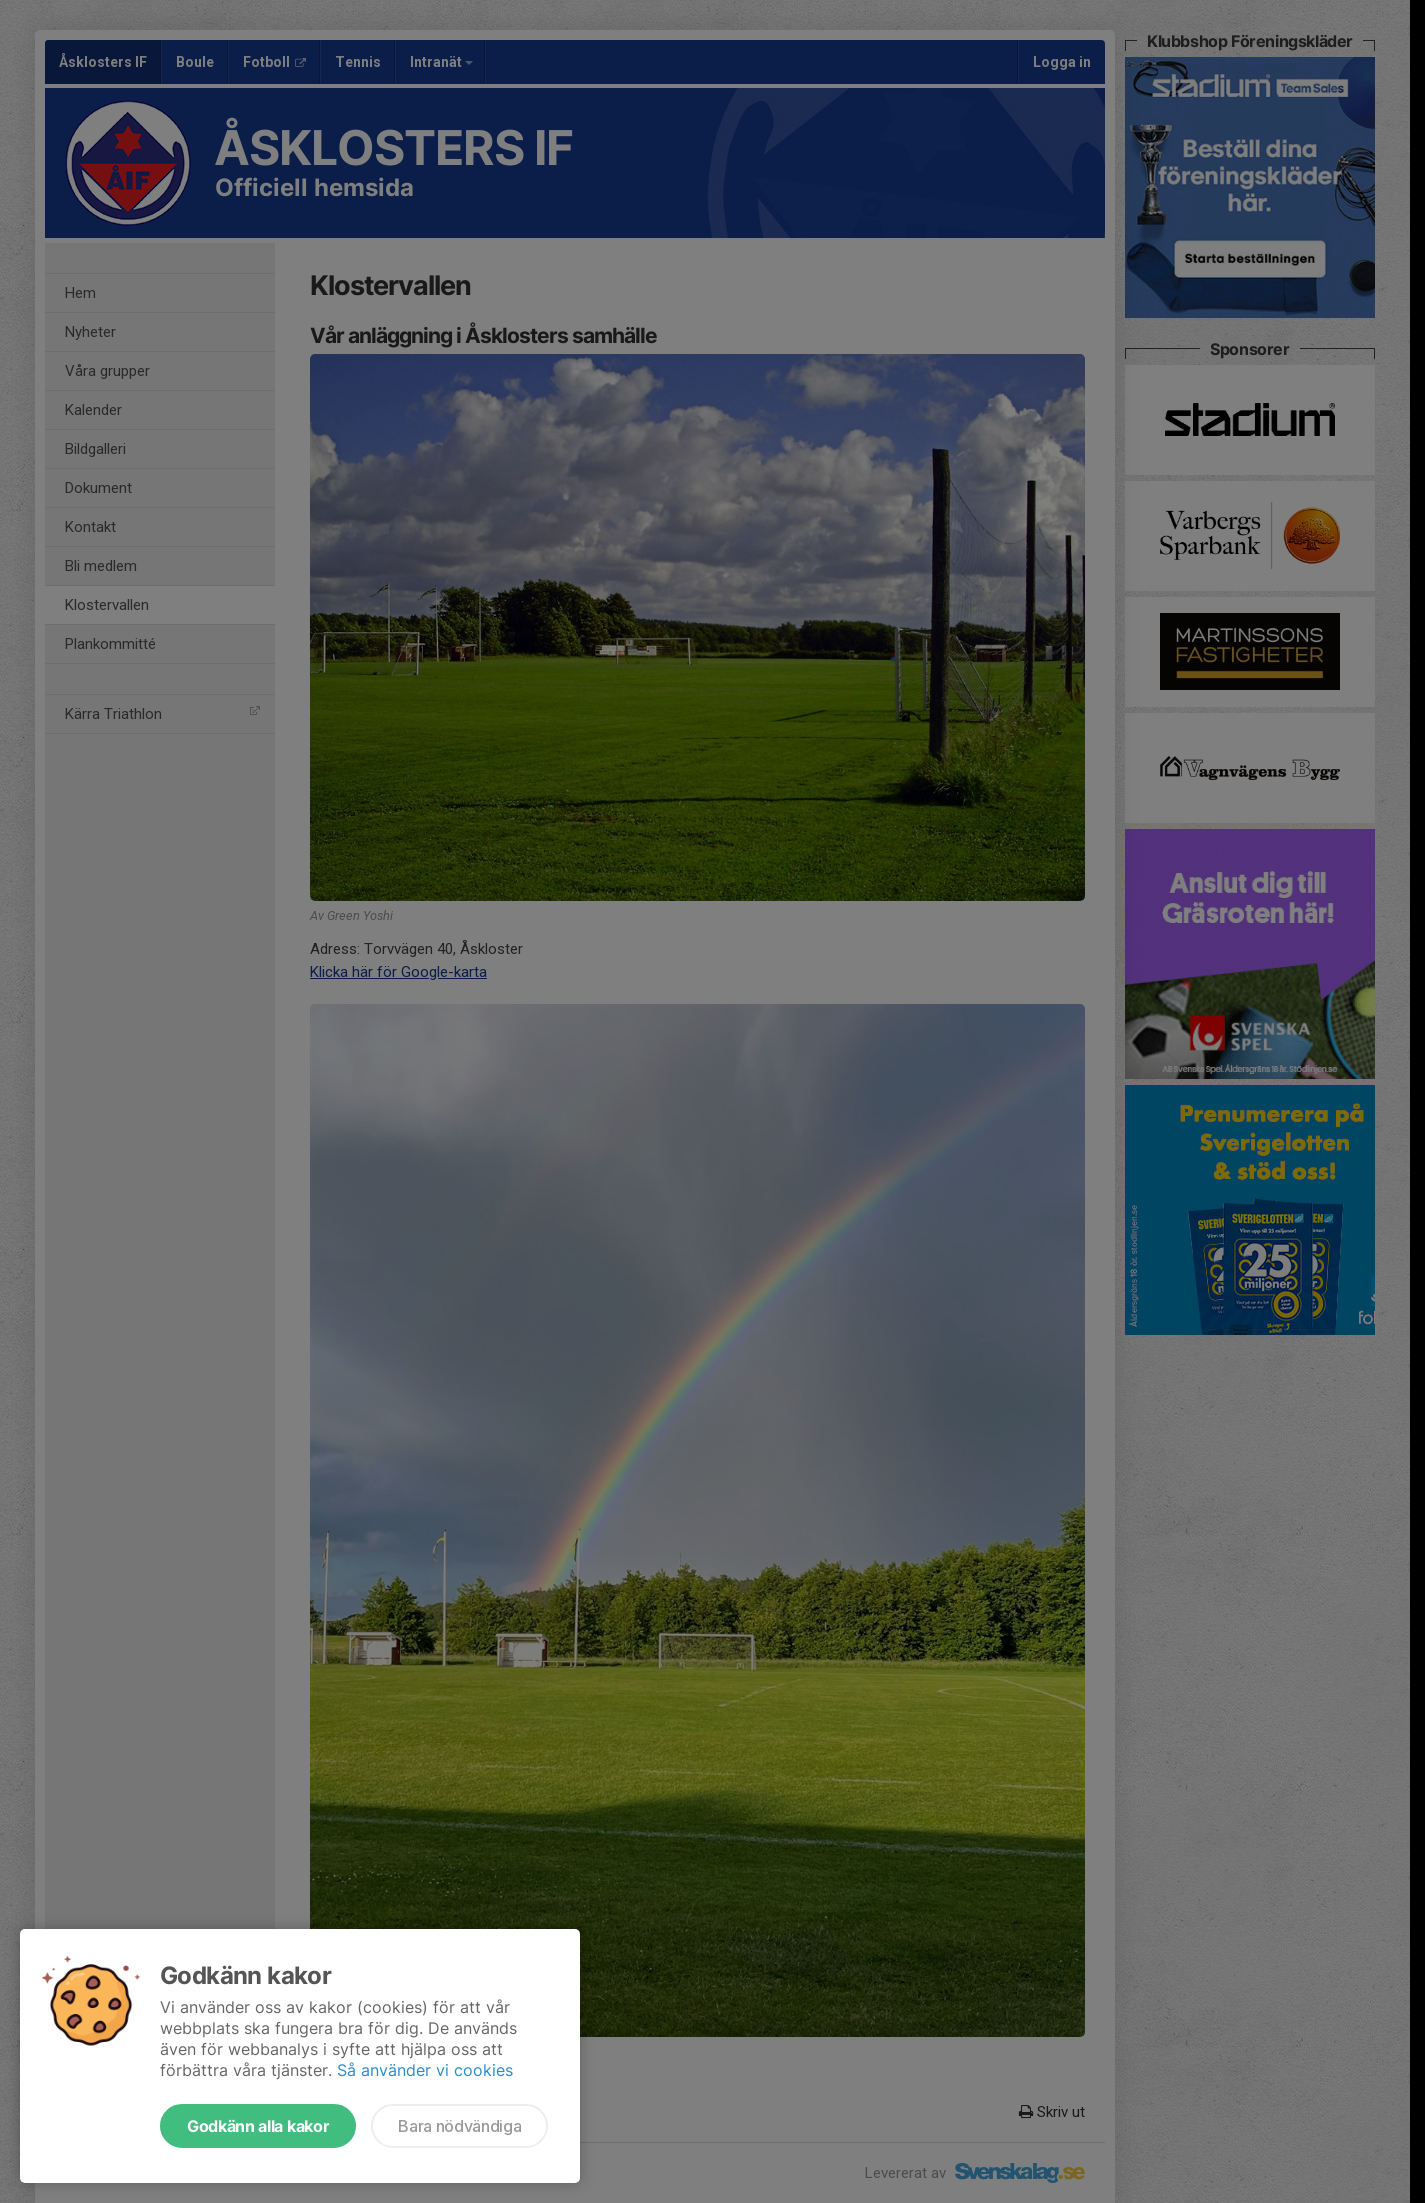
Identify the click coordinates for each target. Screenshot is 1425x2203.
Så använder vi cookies (425, 2070)
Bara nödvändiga (459, 2126)
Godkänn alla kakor (258, 2126)
